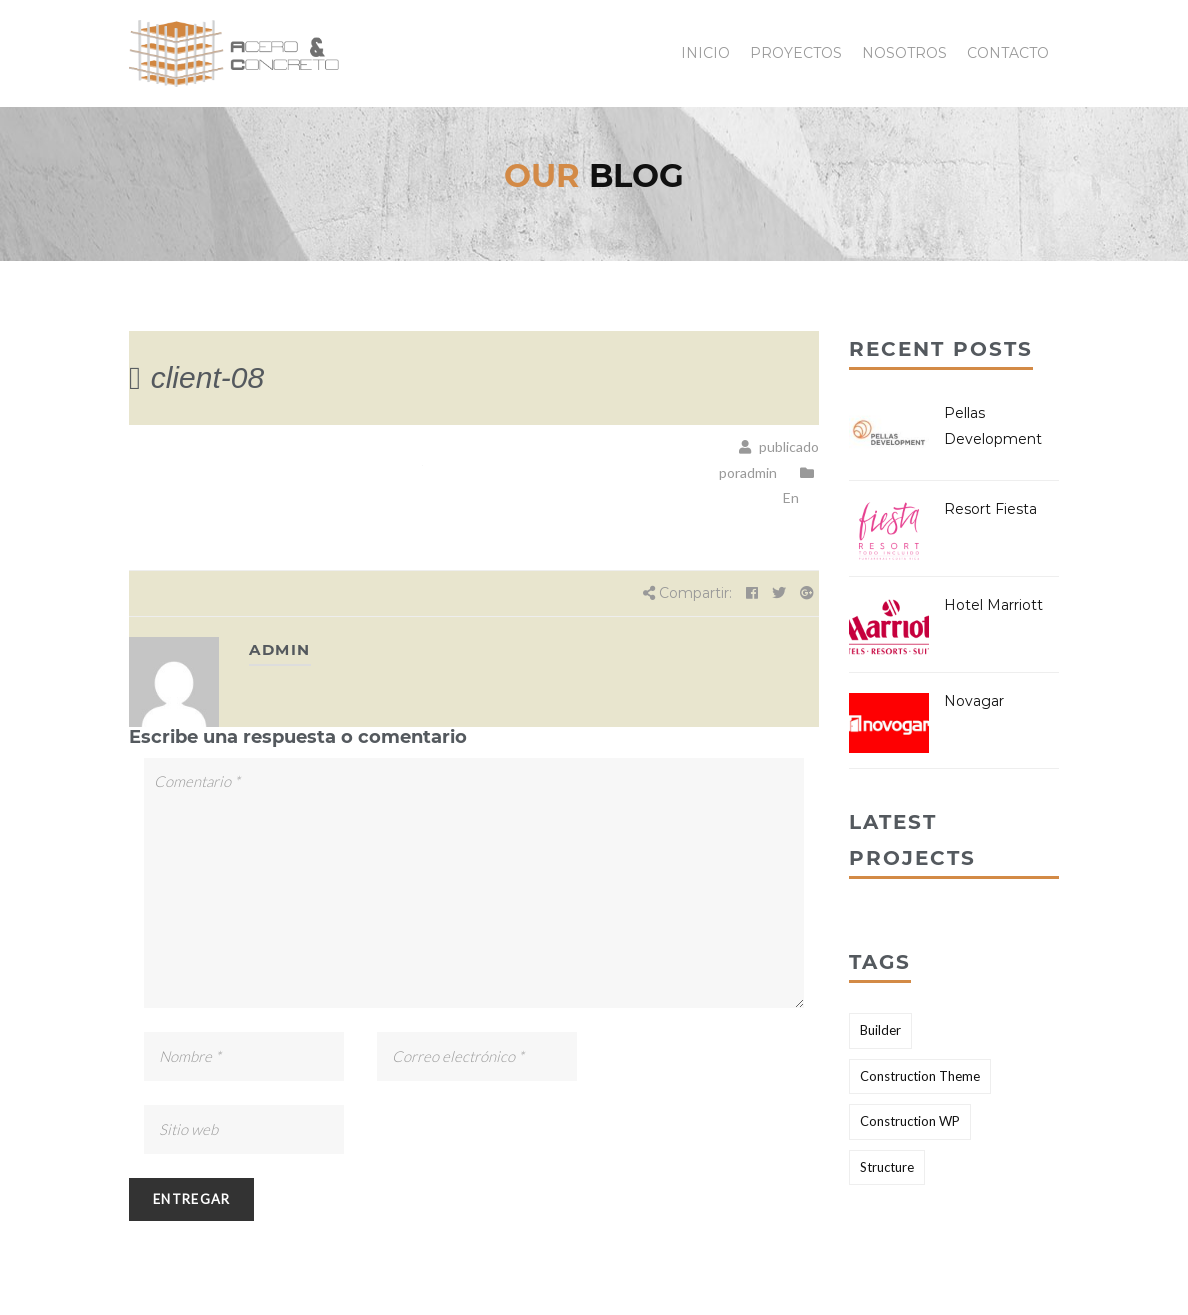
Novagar (974, 701)
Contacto (1008, 53)
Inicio (705, 53)
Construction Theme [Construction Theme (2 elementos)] (920, 1076)
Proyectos (796, 53)
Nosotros (904, 53)
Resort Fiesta (990, 509)
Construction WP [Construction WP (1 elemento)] (910, 1121)
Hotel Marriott (993, 605)
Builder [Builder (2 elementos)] (880, 1030)
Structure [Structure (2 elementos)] (887, 1167)
